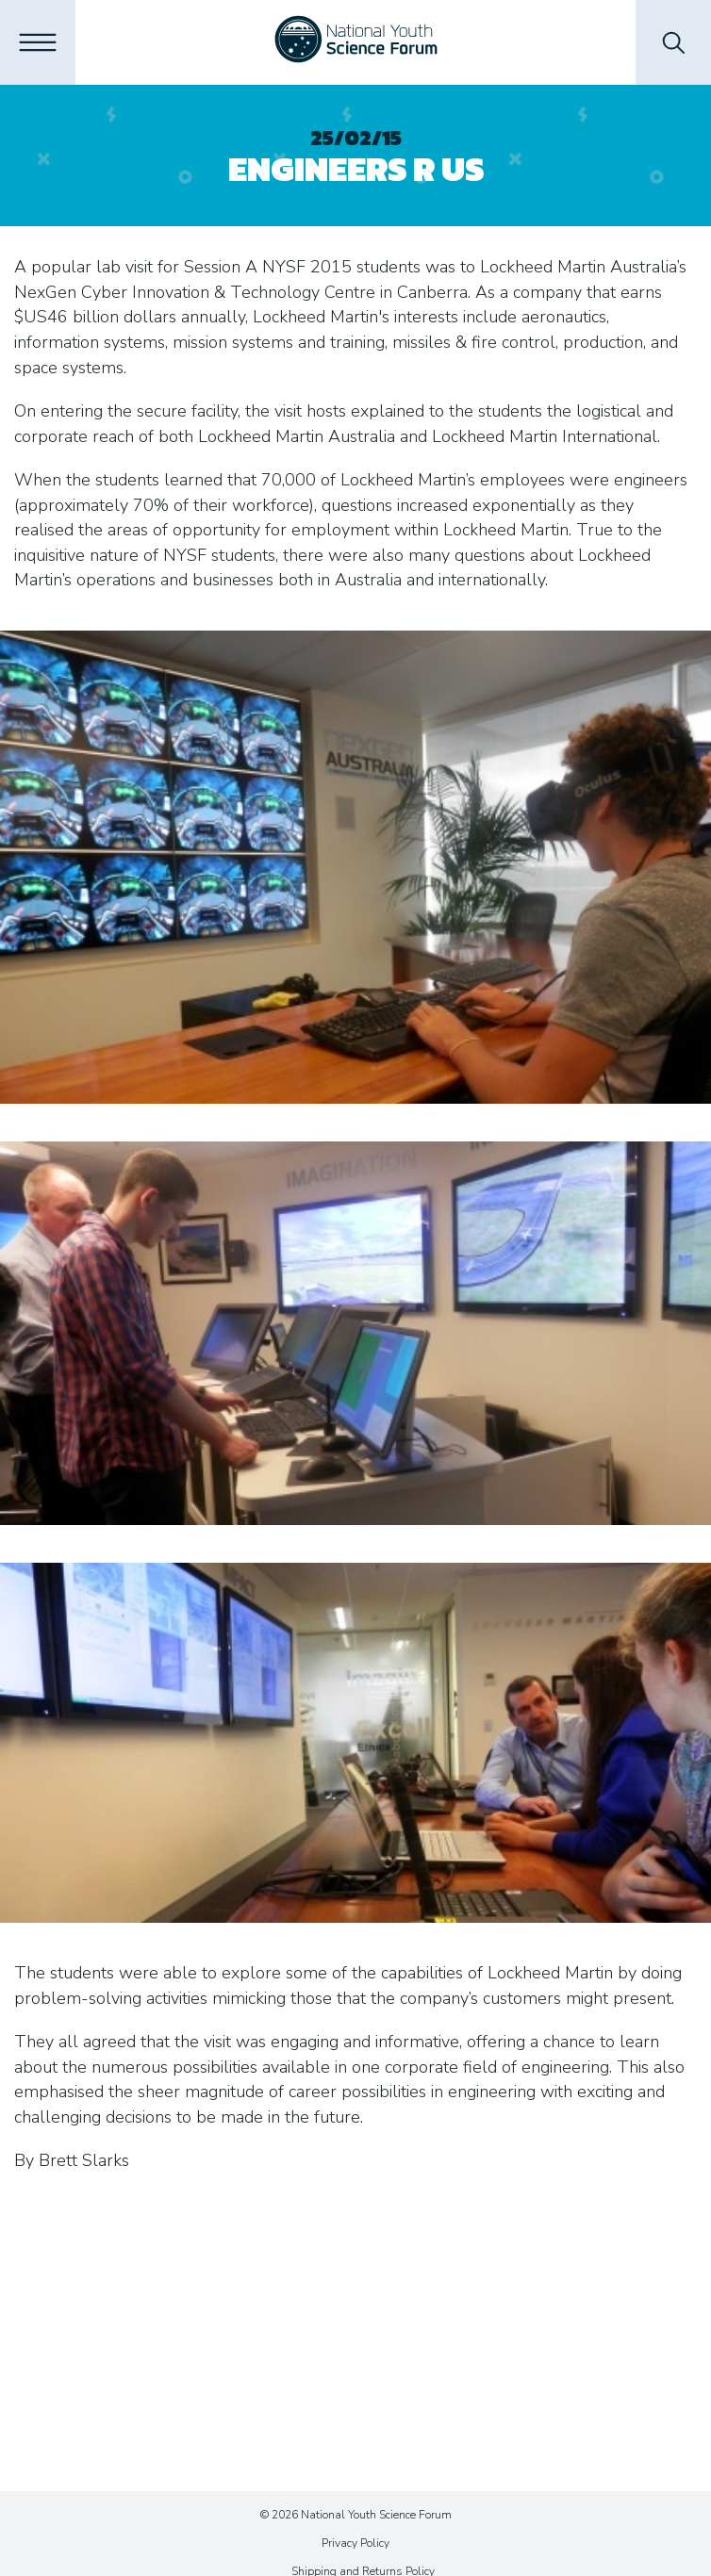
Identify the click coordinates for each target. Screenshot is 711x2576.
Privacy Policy (355, 2543)
